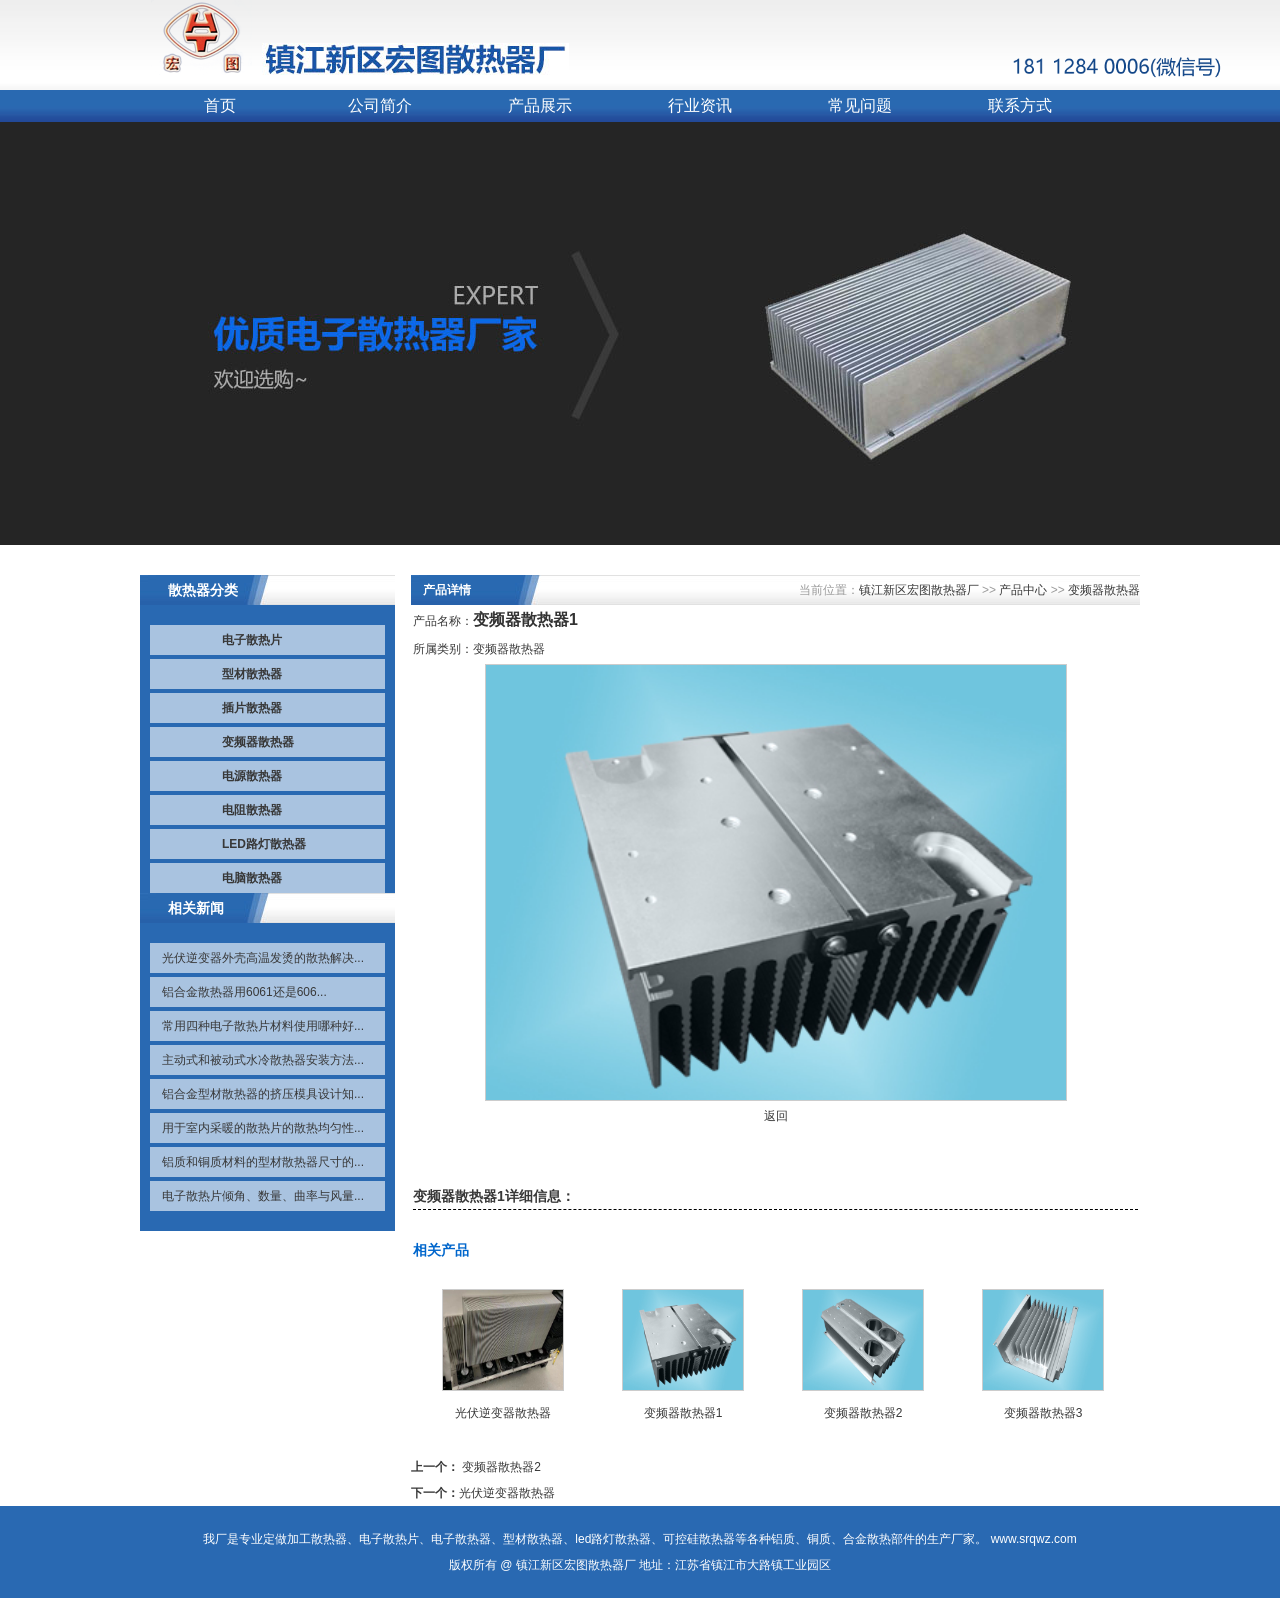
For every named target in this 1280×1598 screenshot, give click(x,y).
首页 (220, 105)
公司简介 (380, 105)
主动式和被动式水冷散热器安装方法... (263, 1060)
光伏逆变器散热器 (503, 1413)
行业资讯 (700, 105)
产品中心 (1023, 590)
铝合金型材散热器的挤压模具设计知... (263, 1094)
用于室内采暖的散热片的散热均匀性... (263, 1128)
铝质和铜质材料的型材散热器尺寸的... (263, 1162)
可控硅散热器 (699, 1539)
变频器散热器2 (863, 1413)
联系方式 (1020, 105)
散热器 (329, 1539)
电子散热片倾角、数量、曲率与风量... (263, 1196)
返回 (776, 1116)
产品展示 (540, 105)
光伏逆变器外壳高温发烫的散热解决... (263, 958)
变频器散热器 (1104, 590)
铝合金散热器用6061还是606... (244, 992)
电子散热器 (461, 1539)
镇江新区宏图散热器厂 (919, 590)
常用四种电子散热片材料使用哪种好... (263, 1026)
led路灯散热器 (613, 1539)
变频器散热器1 (683, 1413)
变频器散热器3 (1043, 1413)
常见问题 (860, 105)
